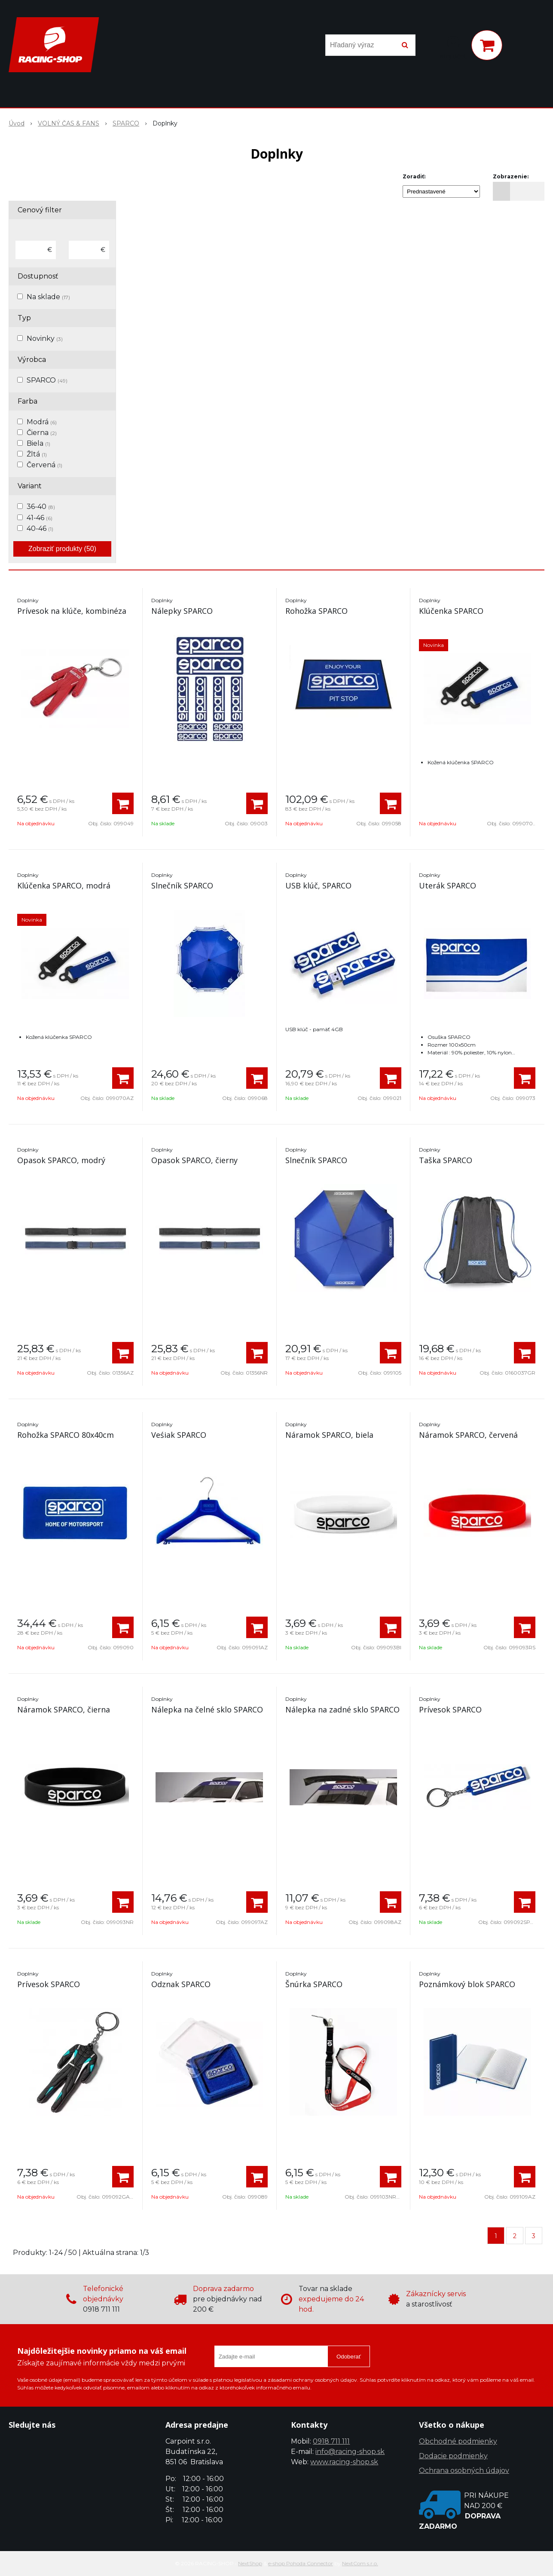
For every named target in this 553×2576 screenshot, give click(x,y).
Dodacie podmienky (453, 2456)
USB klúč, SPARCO (318, 885)
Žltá (37, 454)
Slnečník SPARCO (182, 885)
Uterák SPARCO (447, 885)
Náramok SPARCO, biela (329, 1435)
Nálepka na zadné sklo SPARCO (342, 1709)
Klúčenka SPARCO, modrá (63, 885)
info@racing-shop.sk (350, 2451)
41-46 (39, 518)
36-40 (41, 506)
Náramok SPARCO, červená (468, 1435)
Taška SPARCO (445, 1160)
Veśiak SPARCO (178, 1435)
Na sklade (48, 297)
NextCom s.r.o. (360, 2563)
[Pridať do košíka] (123, 803)
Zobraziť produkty (62, 548)
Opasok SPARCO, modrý (61, 1160)
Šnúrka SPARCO (313, 1984)
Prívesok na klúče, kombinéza (71, 611)
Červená (44, 465)
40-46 (40, 528)
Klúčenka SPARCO (451, 611)
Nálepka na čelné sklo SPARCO (207, 1709)
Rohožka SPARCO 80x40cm (65, 1435)
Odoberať (348, 2356)
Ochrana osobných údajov (464, 2470)
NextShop (250, 2563)
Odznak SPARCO (181, 1984)
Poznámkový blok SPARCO (467, 1984)
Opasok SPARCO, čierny (194, 1160)
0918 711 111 (331, 2441)
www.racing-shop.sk (344, 2462)
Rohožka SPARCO (316, 611)
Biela (38, 443)
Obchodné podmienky (458, 2441)
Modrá (42, 422)
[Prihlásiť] (453, 47)
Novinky (45, 338)
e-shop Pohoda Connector (300, 2563)
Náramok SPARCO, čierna (63, 1709)
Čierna (42, 433)
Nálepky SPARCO (182, 611)
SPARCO (47, 380)
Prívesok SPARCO (450, 1709)
